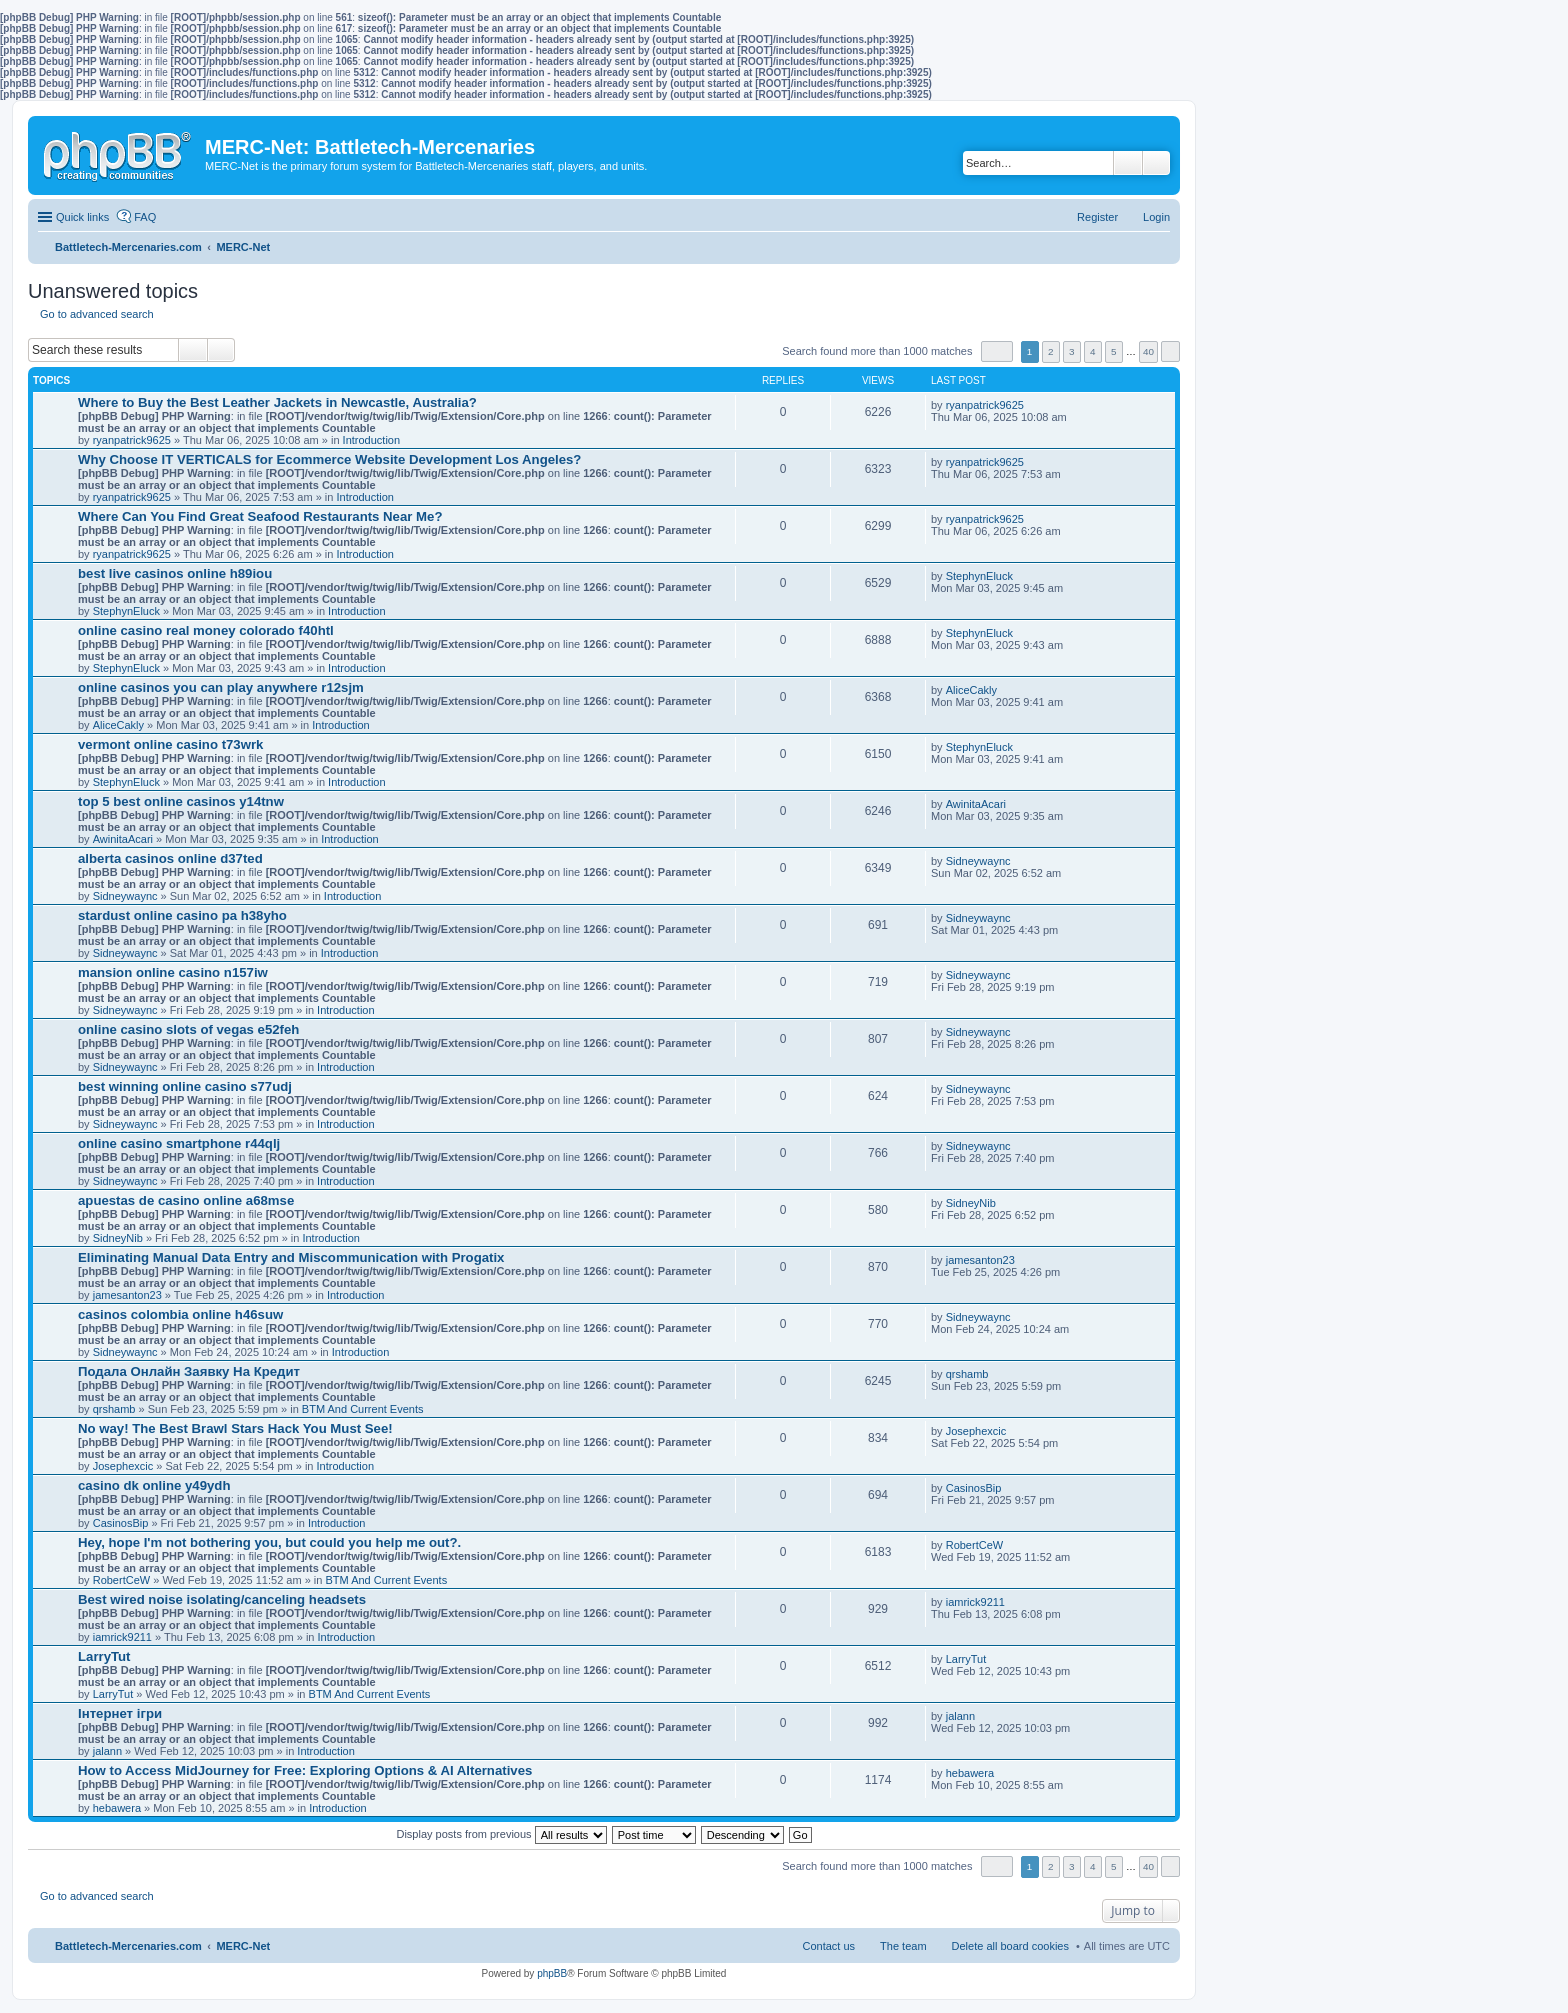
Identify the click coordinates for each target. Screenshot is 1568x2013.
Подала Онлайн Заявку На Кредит (189, 1371)
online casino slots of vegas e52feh (188, 1029)
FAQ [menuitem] (145, 217)
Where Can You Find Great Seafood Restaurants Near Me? (260, 516)
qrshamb (114, 1409)
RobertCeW (121, 1580)
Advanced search (1156, 163)
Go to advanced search (97, 314)
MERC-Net (243, 1946)
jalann (107, 1751)
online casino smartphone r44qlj (179, 1143)
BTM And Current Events (363, 1409)
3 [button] (1072, 351)
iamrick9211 (122, 1637)
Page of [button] (997, 351)
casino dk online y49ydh (154, 1485)
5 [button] (1114, 351)
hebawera (117, 1808)
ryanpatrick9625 (132, 440)
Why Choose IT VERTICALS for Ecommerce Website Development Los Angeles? (329, 459)
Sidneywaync (125, 896)
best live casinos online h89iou (175, 573)
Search (1128, 163)
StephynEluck (126, 611)
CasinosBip (121, 1523)
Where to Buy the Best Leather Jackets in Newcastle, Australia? (277, 402)
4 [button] (1093, 351)
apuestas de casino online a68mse (186, 1200)
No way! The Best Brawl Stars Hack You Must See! (235, 1428)
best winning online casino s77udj (185, 1086)
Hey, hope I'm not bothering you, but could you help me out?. (269, 1542)
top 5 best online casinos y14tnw (181, 801)
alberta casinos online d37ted (170, 858)
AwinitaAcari (123, 839)
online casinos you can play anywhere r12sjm (221, 687)
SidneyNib (118, 1238)
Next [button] (1170, 351)
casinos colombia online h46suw (180, 1314)
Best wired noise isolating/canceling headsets (222, 1599)
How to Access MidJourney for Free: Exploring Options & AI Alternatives (305, 1770)
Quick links (82, 217)
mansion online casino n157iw (173, 972)
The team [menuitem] (903, 1946)
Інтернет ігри (120, 1713)
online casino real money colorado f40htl (206, 630)
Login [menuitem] (1156, 217)
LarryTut (104, 1656)
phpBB (552, 1973)
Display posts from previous (501, 1834)
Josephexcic (123, 1466)
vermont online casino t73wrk (170, 744)
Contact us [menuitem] (828, 1946)
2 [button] (1051, 351)
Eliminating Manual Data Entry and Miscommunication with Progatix (291, 1257)
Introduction (371, 440)
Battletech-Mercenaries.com (128, 1946)
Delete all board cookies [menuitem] (1010, 1946)
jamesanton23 (127, 1295)
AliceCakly (118, 725)
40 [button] (1148, 351)
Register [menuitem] (1097, 217)
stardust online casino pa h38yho (182, 915)
